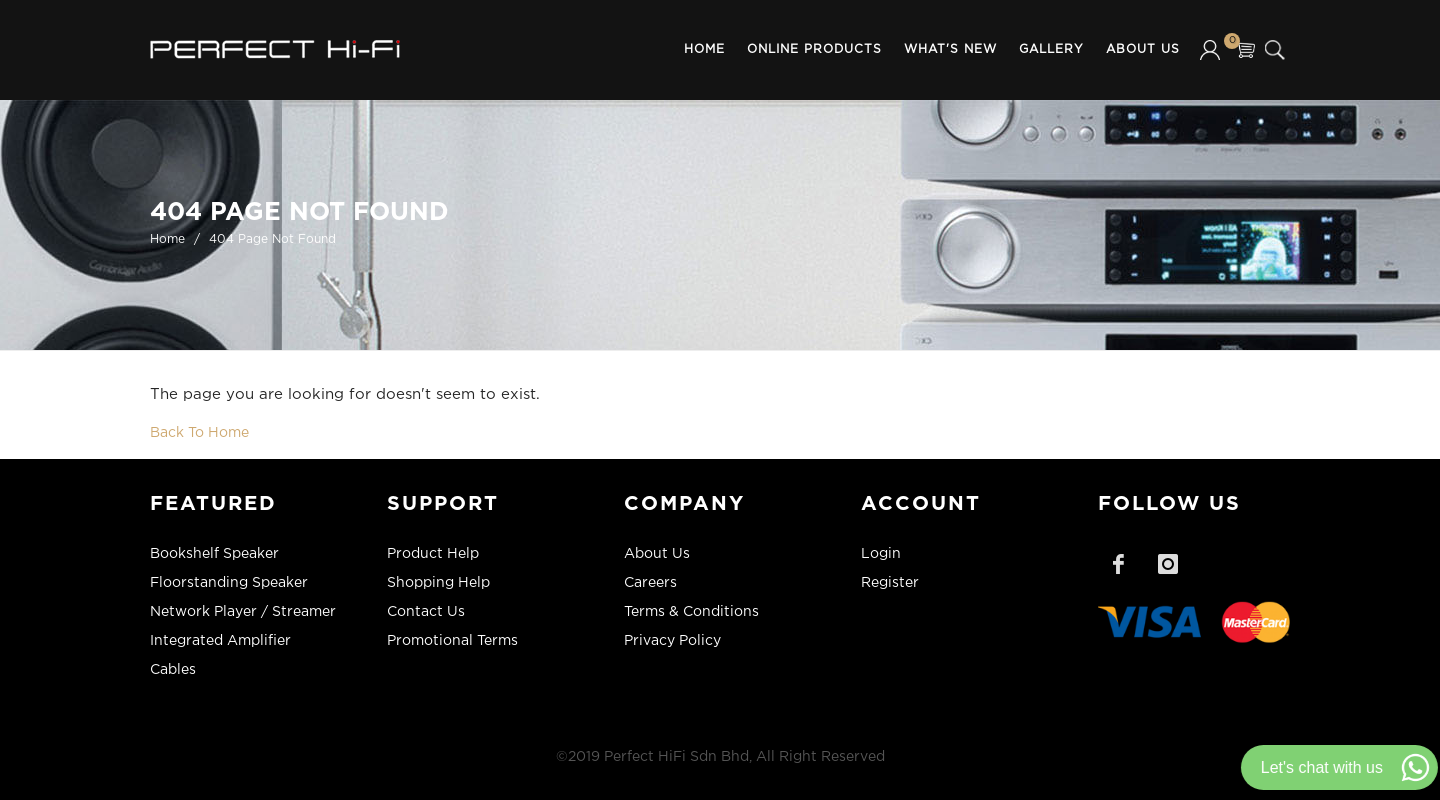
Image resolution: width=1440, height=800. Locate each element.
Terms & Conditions (691, 612)
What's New (950, 49)
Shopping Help (438, 583)
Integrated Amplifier (220, 641)
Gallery (1051, 49)
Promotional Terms (452, 641)
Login (881, 554)
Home (704, 49)
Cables (173, 670)
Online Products (814, 49)
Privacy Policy (672, 641)
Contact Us (426, 612)
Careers (650, 583)
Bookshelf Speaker (214, 554)
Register (890, 583)
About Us (1143, 49)
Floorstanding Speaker (229, 583)
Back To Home (199, 433)
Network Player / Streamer (243, 612)
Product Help (433, 554)
